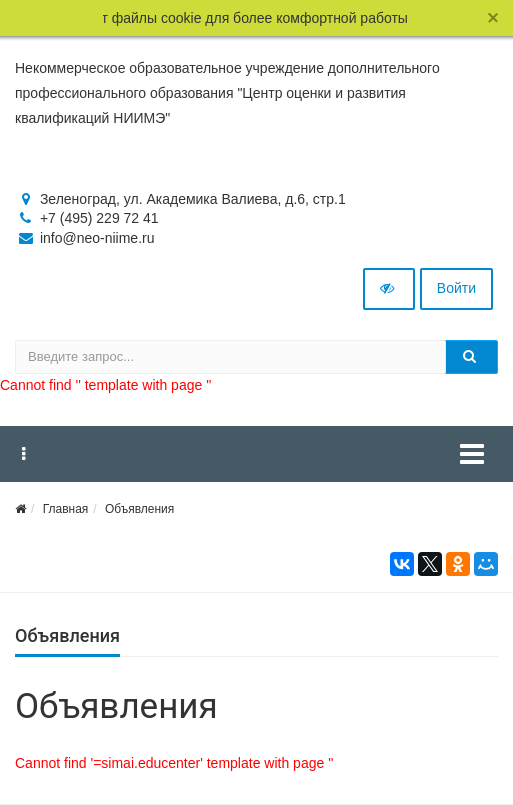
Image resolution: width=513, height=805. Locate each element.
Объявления (139, 509)
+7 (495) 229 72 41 (99, 218)
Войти (456, 288)
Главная (66, 509)
